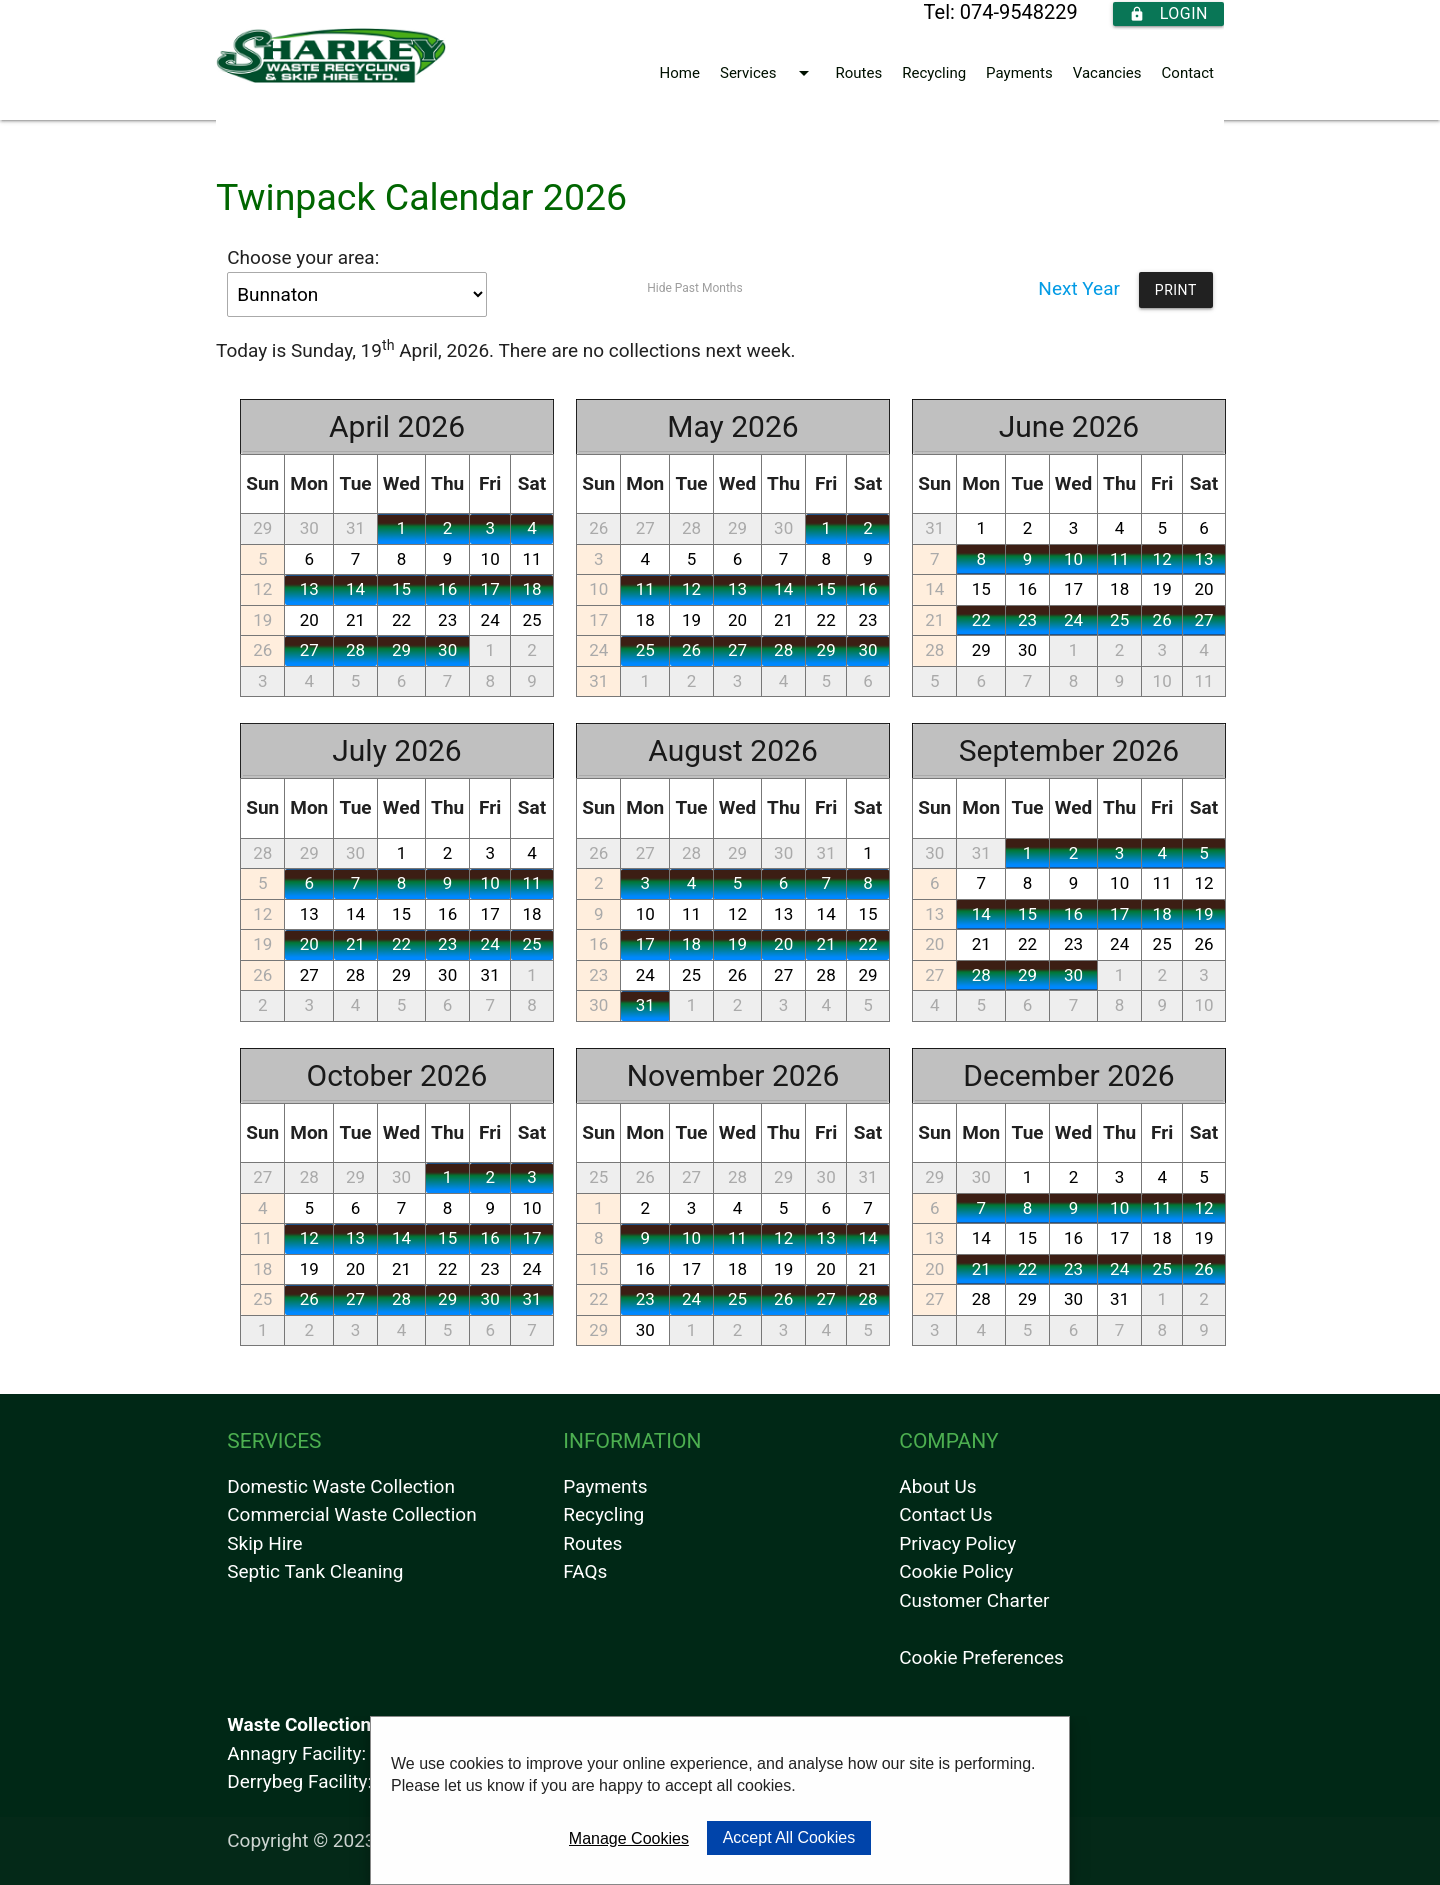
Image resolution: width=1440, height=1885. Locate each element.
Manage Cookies (629, 1838)
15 (401, 589)
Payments (1019, 73)
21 (355, 620)
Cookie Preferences (981, 1657)
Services (768, 73)
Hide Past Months (694, 288)
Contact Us (945, 1514)
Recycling (934, 73)
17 (490, 589)
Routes (859, 73)
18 (531, 589)
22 (401, 620)
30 (309, 528)
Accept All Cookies (789, 1837)
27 (309, 650)
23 (447, 620)
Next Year (1079, 288)
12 (262, 589)
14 (355, 589)
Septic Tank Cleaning (315, 1571)
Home (680, 73)
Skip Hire (264, 1543)
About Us (937, 1486)
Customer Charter (974, 1600)
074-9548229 (1019, 12)
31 (355, 528)
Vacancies (1107, 73)
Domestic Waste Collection (341, 1486)
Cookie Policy (956, 1571)
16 (447, 589)
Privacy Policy (957, 1543)
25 (531, 620)
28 (355, 650)
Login (1168, 14)
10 (490, 559)
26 (262, 650)
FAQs (585, 1571)
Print (1176, 290)
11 (531, 559)
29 (262, 528)
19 (262, 620)
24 (490, 620)
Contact (1188, 73)
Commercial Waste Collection (351, 1514)
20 (309, 620)
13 (309, 589)
